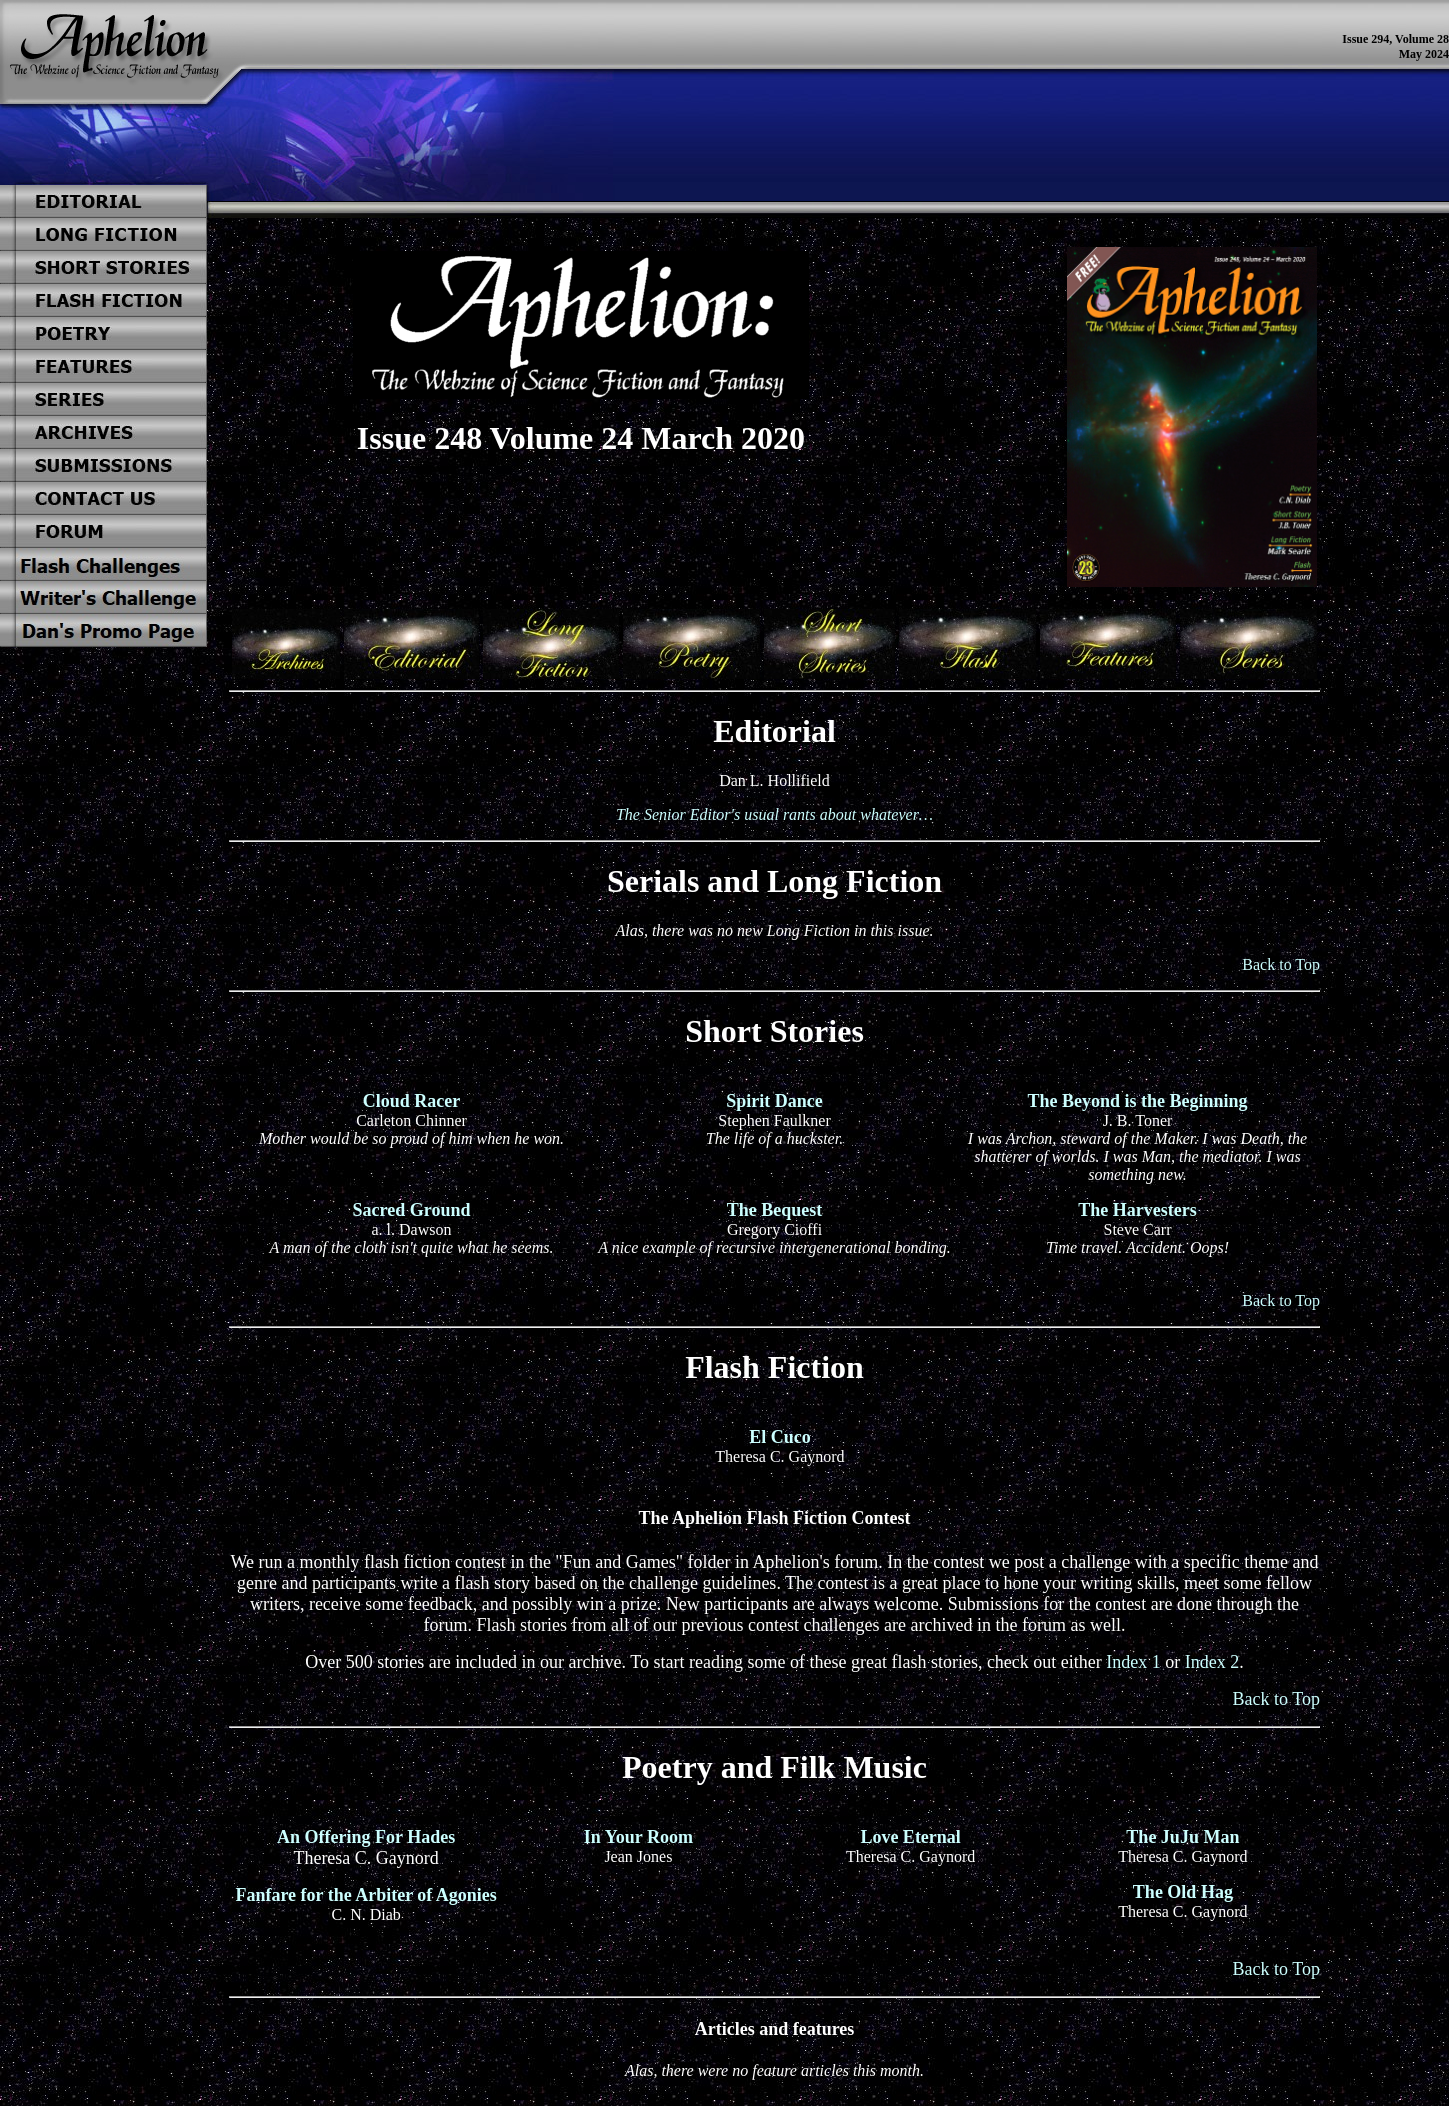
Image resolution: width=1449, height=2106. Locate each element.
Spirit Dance (774, 1101)
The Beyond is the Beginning (1137, 1101)
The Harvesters (1137, 1210)
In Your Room (638, 1837)
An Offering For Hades (366, 1837)
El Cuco (780, 1437)
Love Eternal (910, 1837)
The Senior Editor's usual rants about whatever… (774, 814)
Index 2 (1212, 1662)
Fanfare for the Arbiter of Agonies (365, 1895)
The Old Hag (1183, 1892)
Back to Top (1281, 964)
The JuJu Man (1182, 1837)
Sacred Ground (412, 1210)
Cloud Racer (412, 1101)
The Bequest (775, 1210)
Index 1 (1133, 1662)
